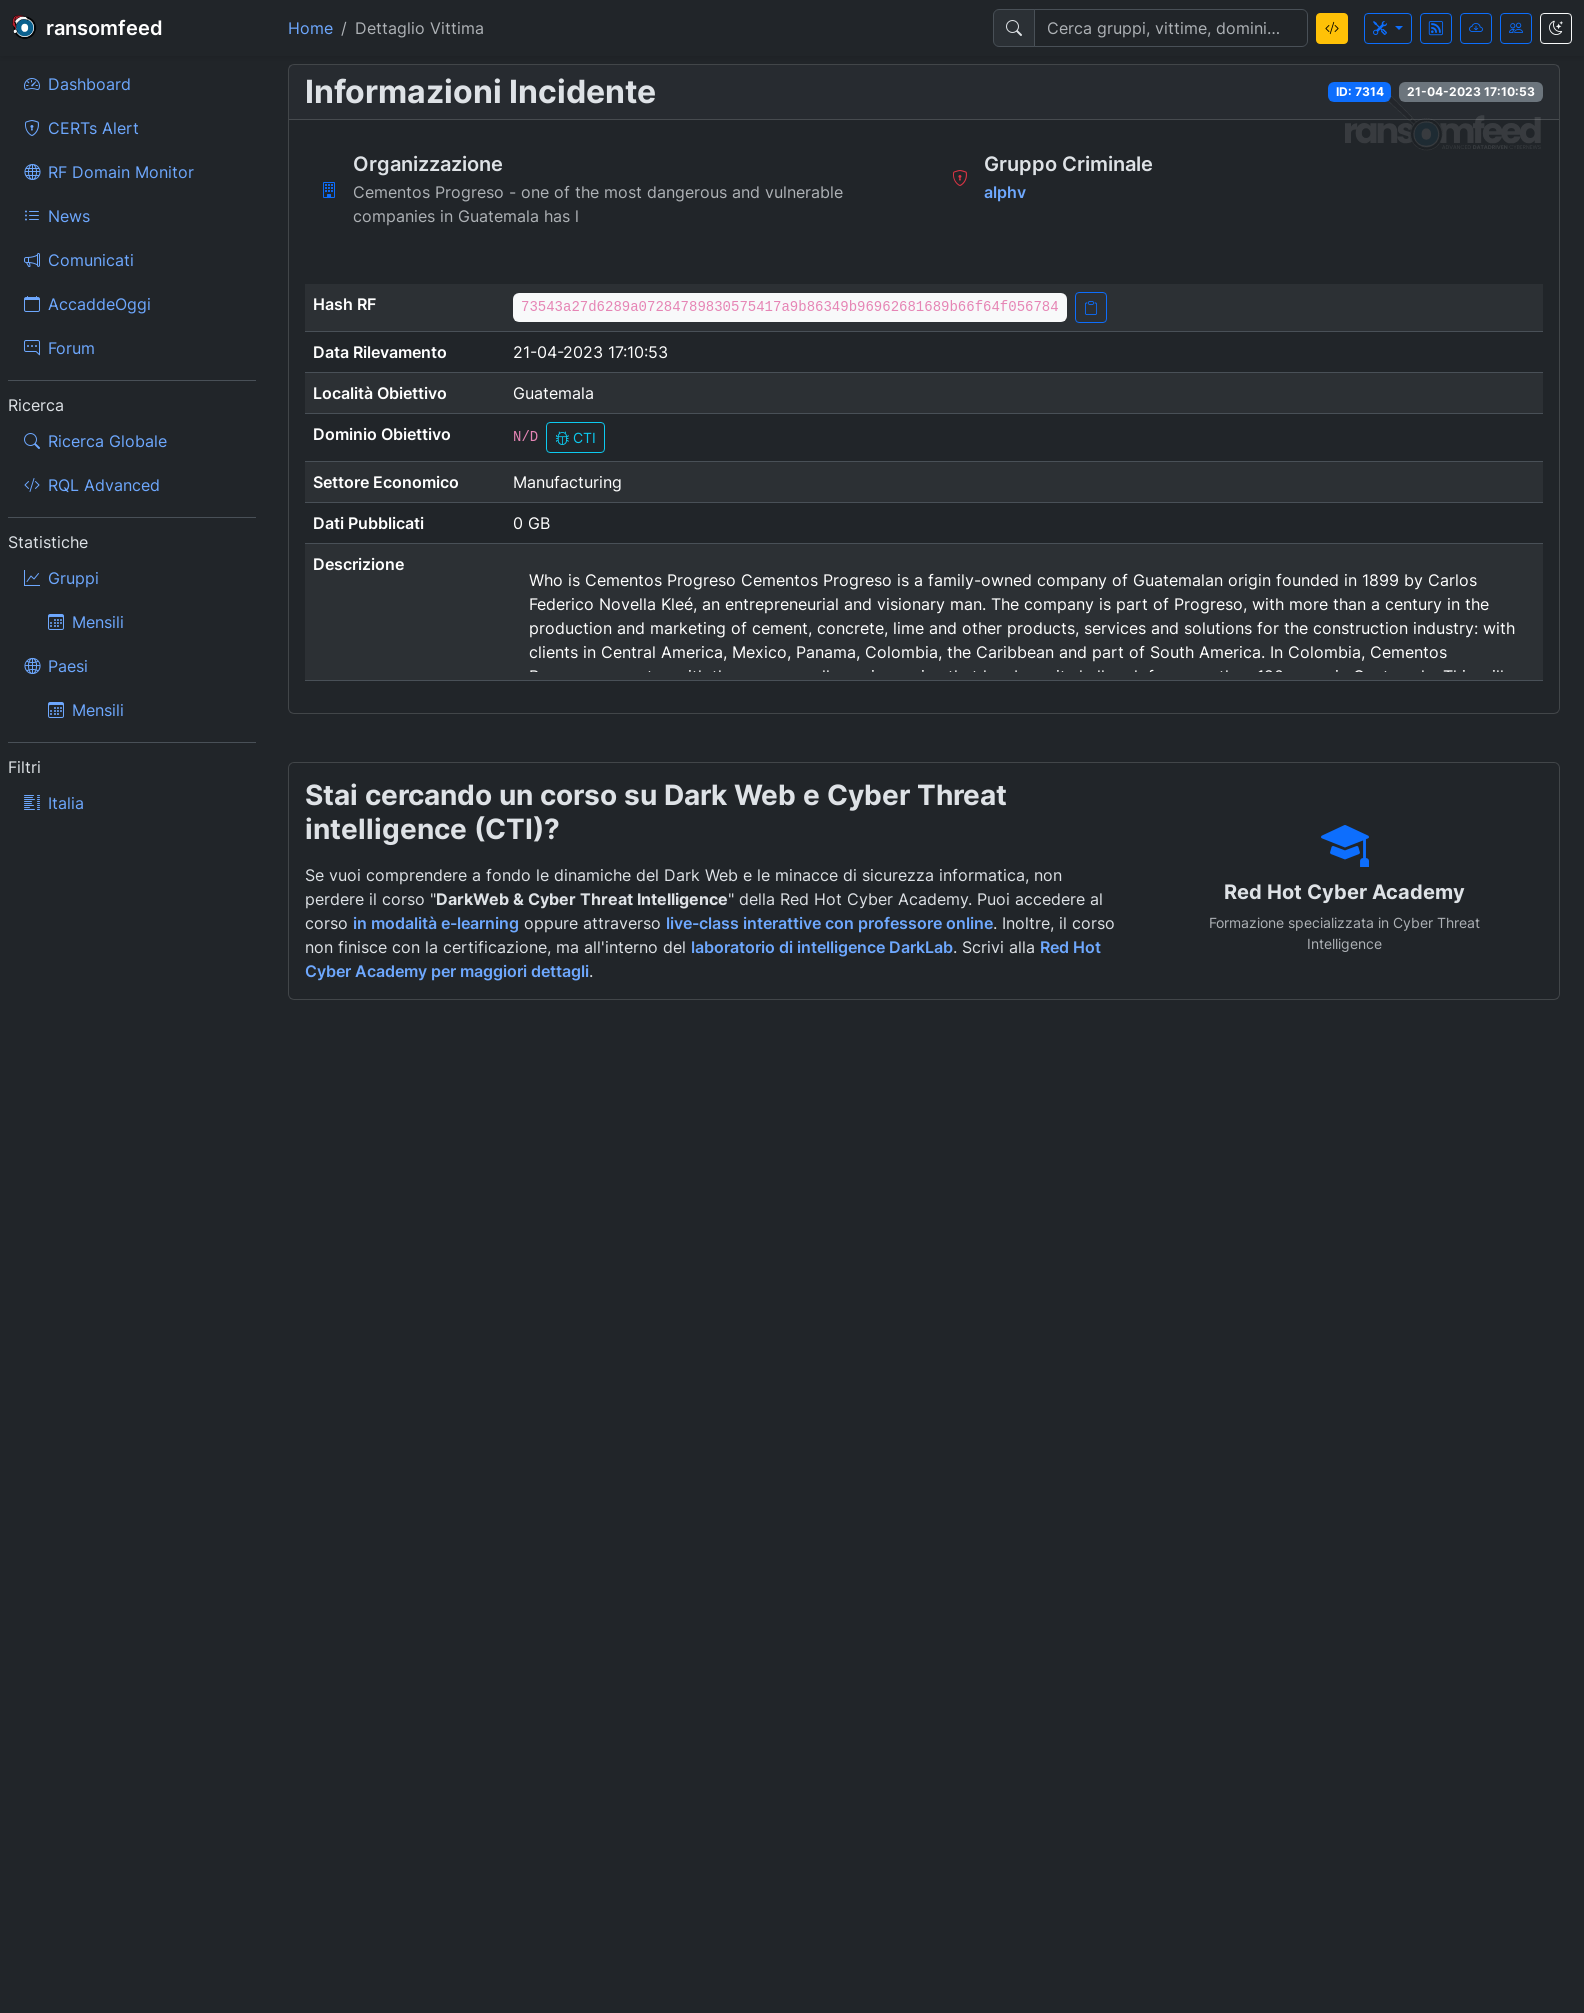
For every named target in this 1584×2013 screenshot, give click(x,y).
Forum (59, 348)
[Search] (1171, 28)
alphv (1005, 192)
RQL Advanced (92, 485)
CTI (575, 437)
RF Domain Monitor (109, 172)
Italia (54, 803)
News (57, 216)
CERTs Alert (81, 128)
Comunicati (79, 260)
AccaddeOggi (87, 304)
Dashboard (77, 84)
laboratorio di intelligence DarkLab (822, 947)
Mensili (86, 622)
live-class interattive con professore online (829, 923)
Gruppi (61, 578)
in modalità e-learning (436, 923)
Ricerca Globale (95, 441)
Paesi (56, 666)
